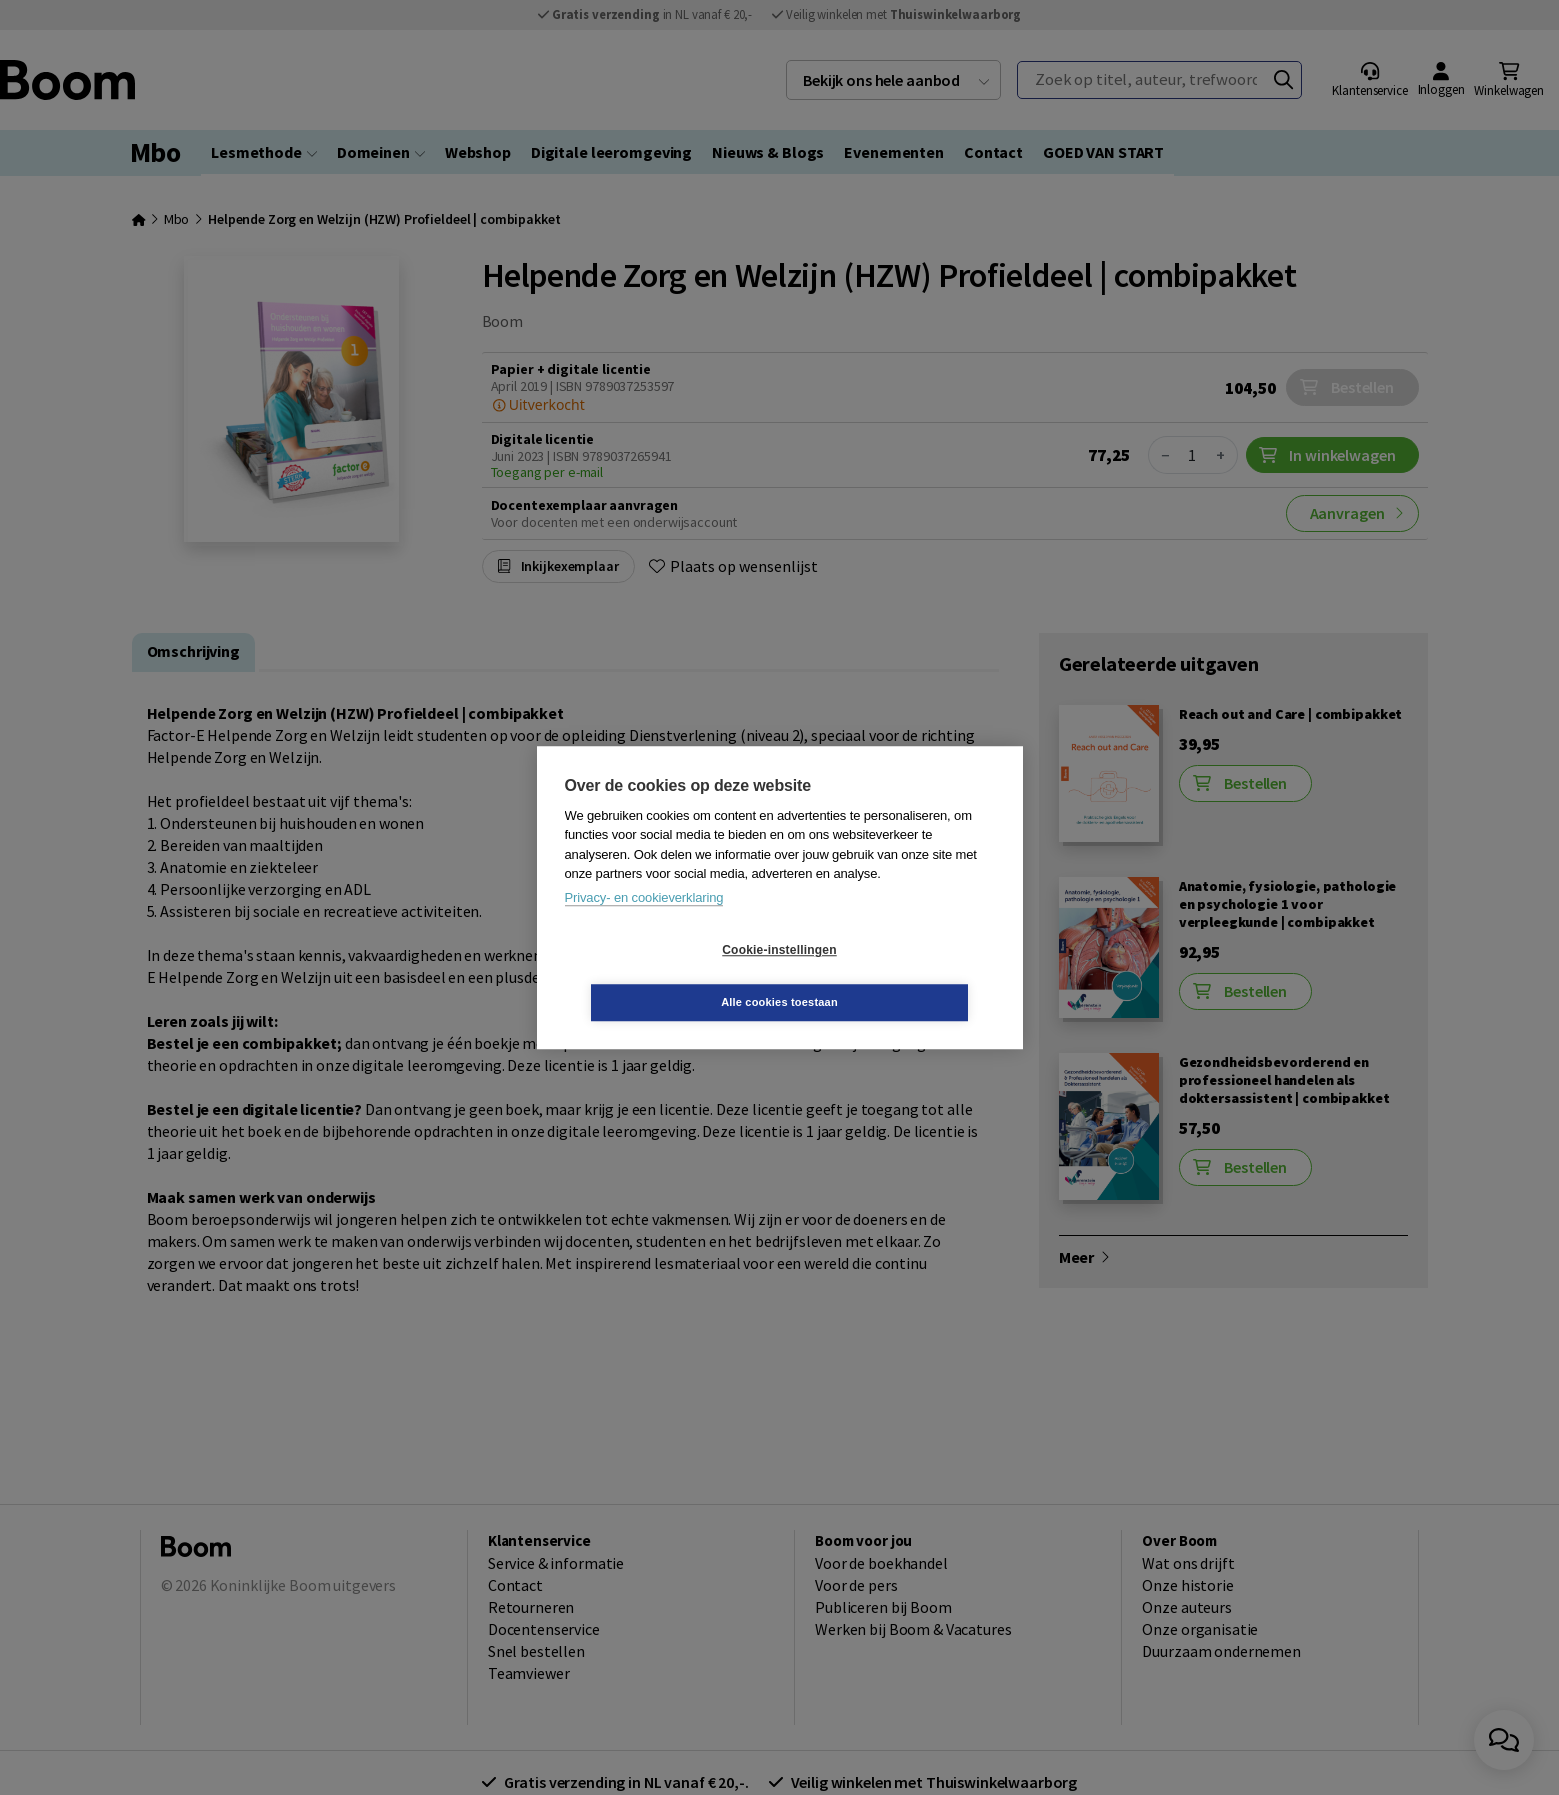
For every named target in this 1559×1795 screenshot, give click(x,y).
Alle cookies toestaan (898, 976)
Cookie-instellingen (660, 976)
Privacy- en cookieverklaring (644, 923)
